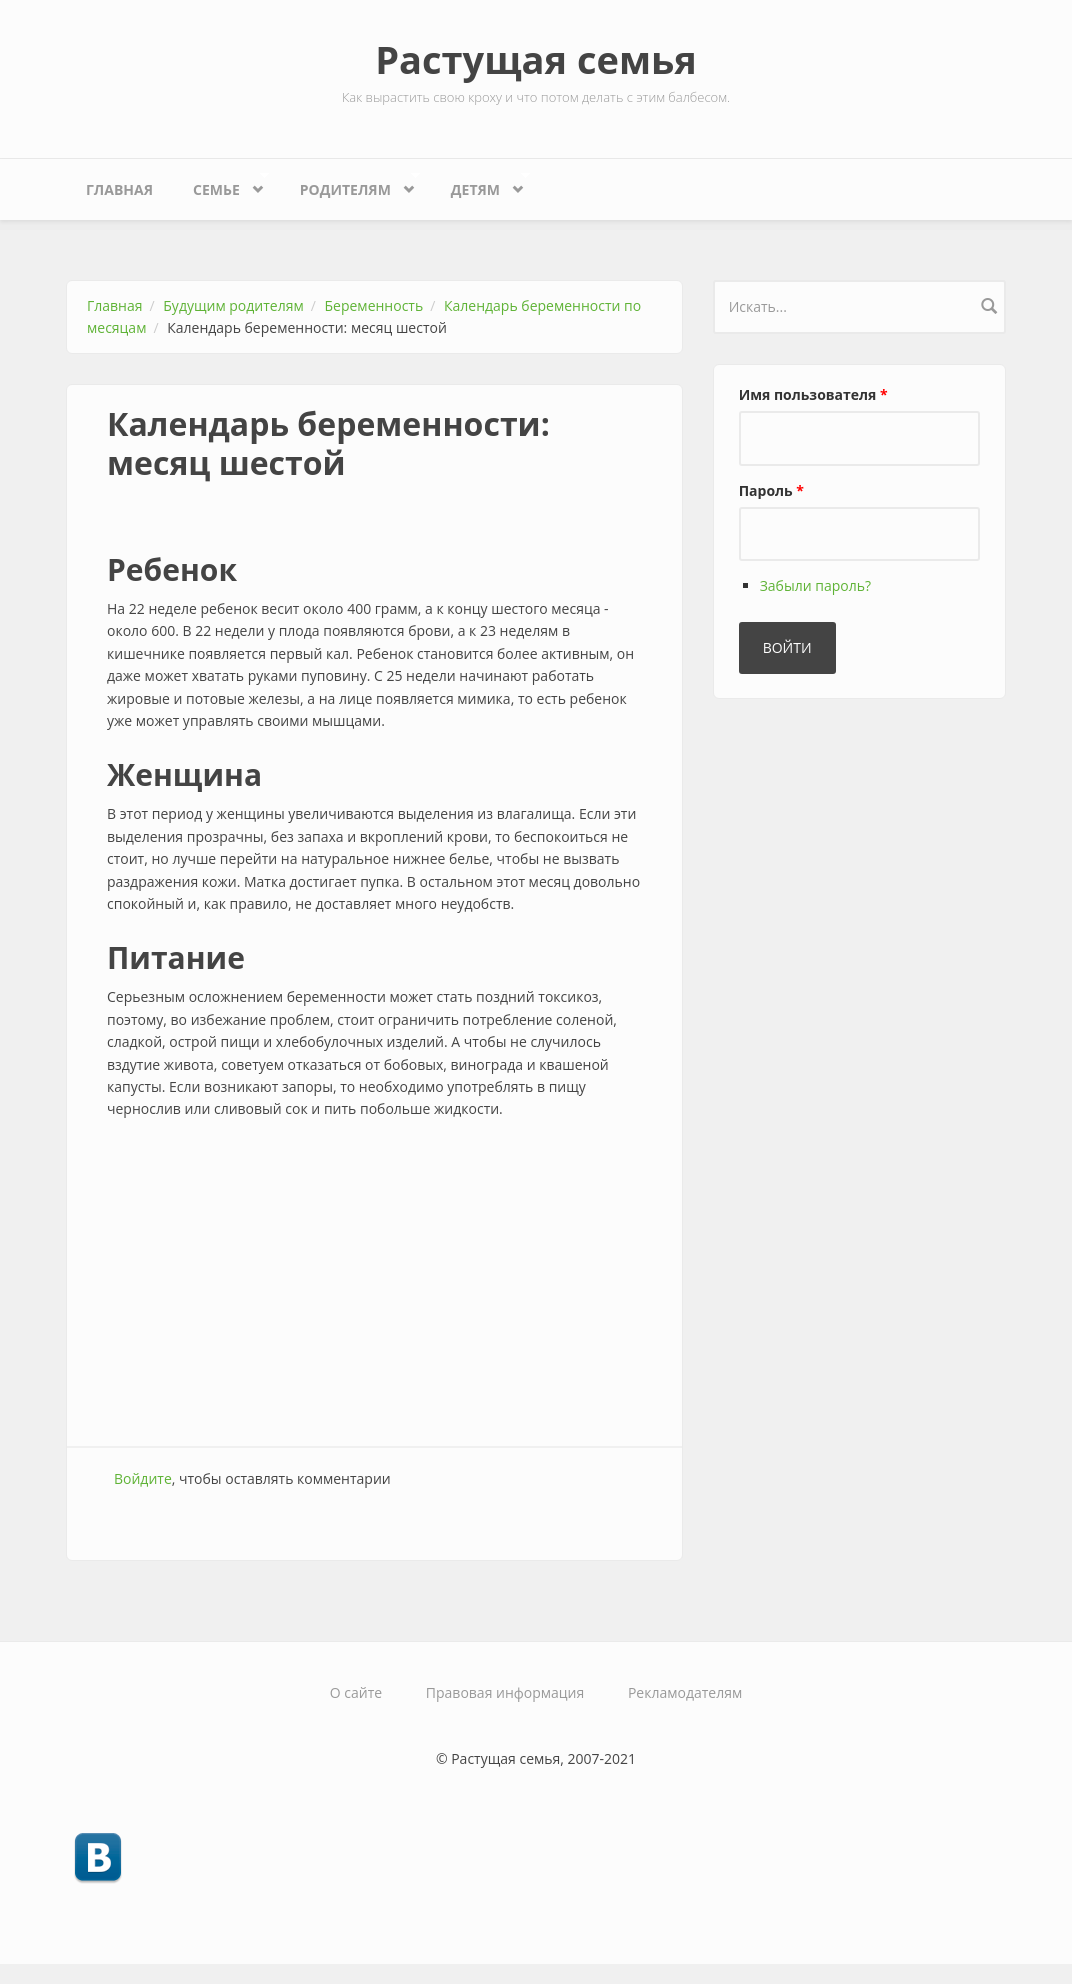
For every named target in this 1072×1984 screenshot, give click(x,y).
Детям (480, 184)
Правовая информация (505, 1692)
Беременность (374, 305)
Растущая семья (536, 59)
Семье (221, 184)
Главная (119, 189)
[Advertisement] (374, 1286)
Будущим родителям (233, 305)
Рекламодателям (685, 1692)
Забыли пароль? (815, 585)
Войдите (143, 1478)
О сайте (356, 1692)
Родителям (350, 184)
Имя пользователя (813, 394)
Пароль (771, 490)
